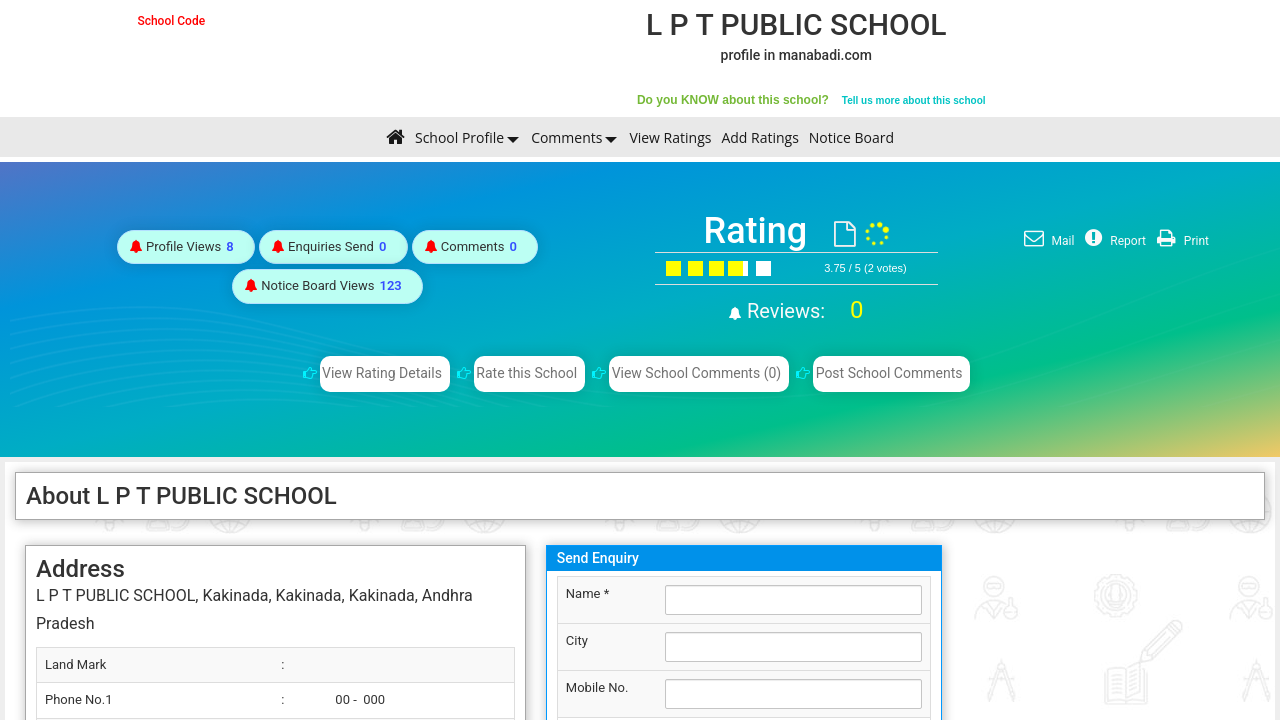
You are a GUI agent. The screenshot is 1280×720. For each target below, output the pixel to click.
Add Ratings (759, 137)
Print (1180, 241)
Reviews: (802, 311)
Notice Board (851, 137)
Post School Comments (889, 373)
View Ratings (670, 137)
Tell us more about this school (914, 100)
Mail (1047, 241)
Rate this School (526, 373)
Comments (566, 137)
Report (1113, 241)
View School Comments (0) (697, 373)
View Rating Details (382, 373)
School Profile (459, 137)
